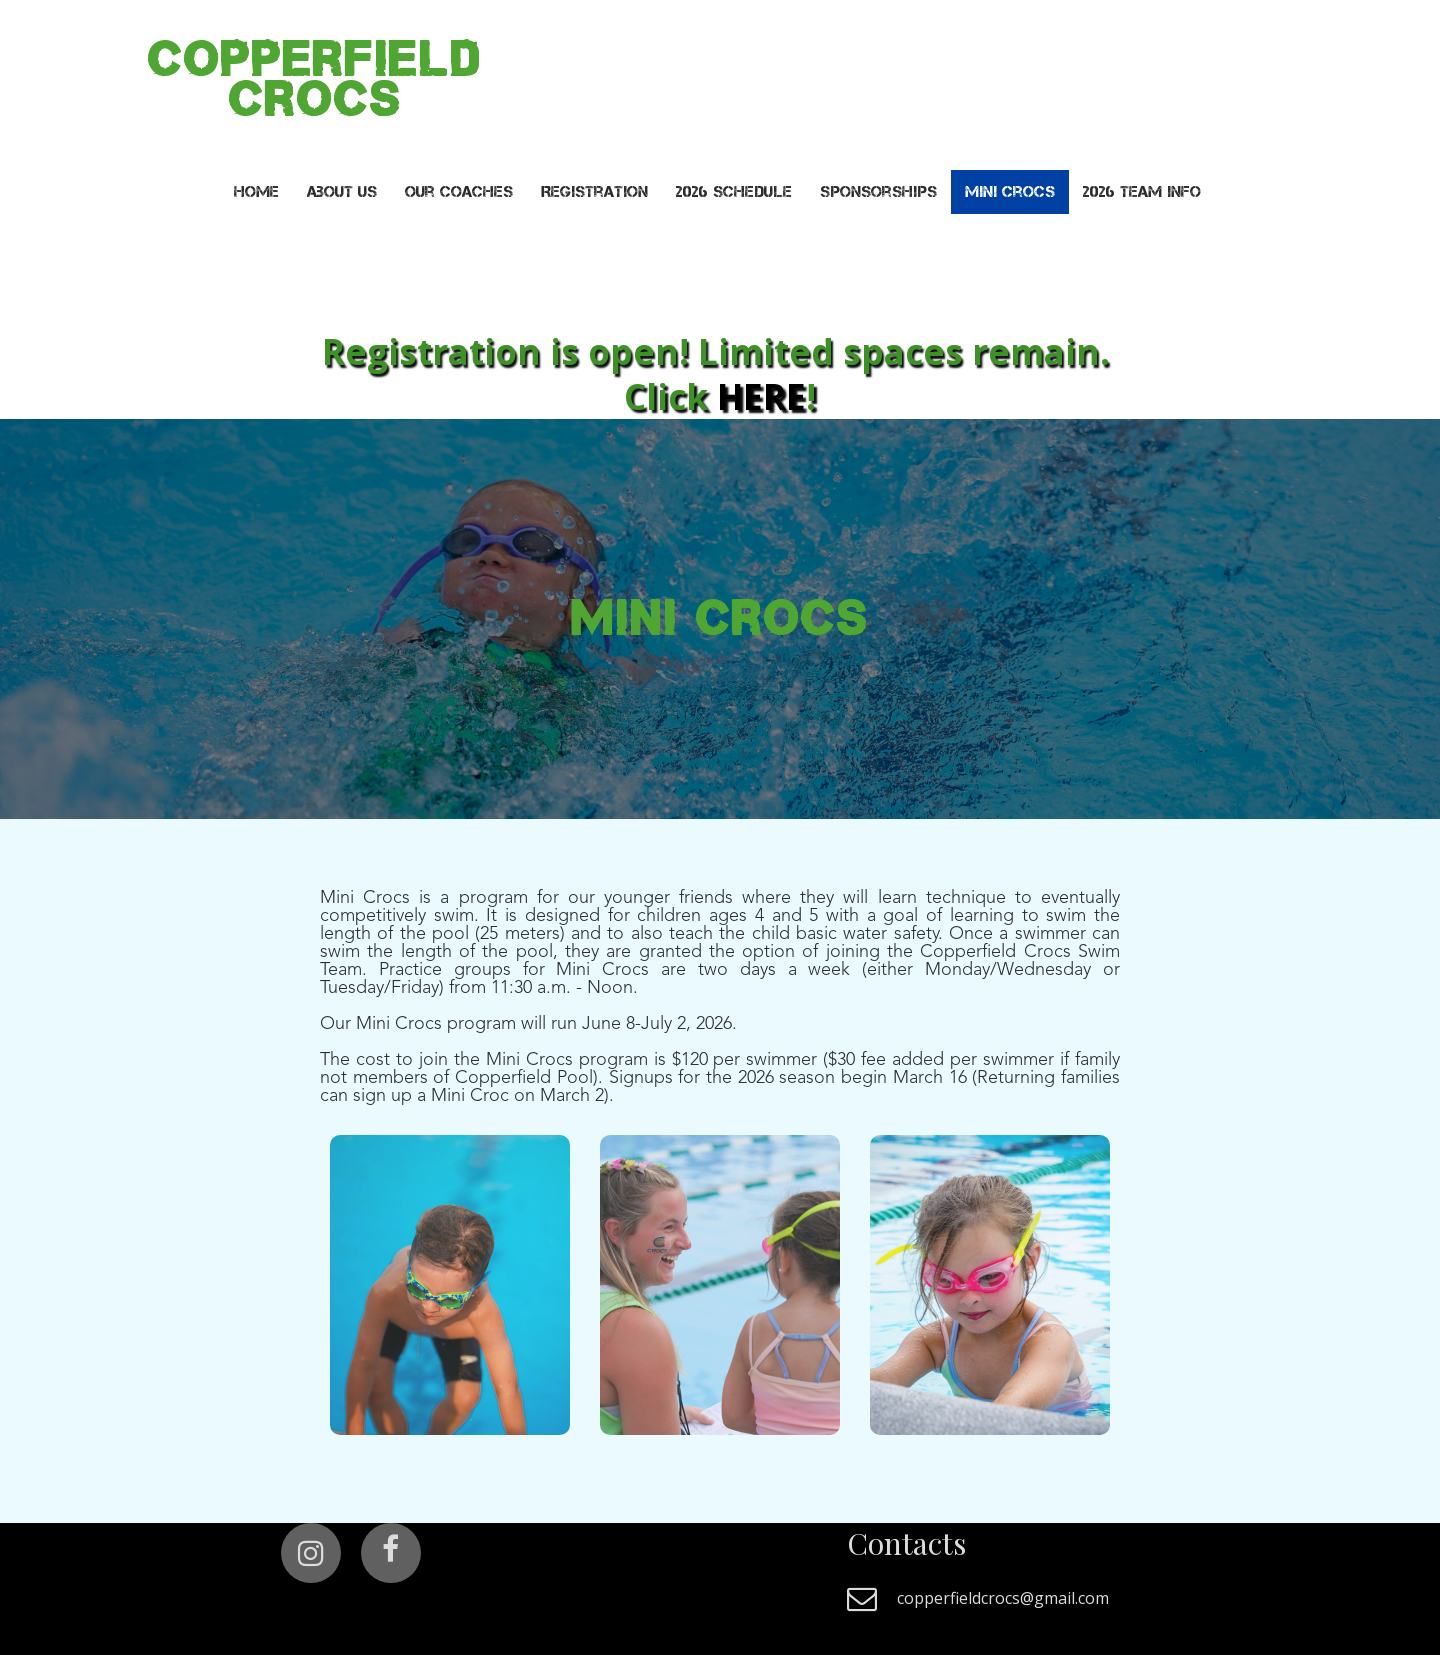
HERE (761, 396)
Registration (594, 191)
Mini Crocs (1010, 191)
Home (256, 191)
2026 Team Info (1142, 191)
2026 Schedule (734, 191)
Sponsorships (878, 191)
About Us (342, 191)
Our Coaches (459, 191)
